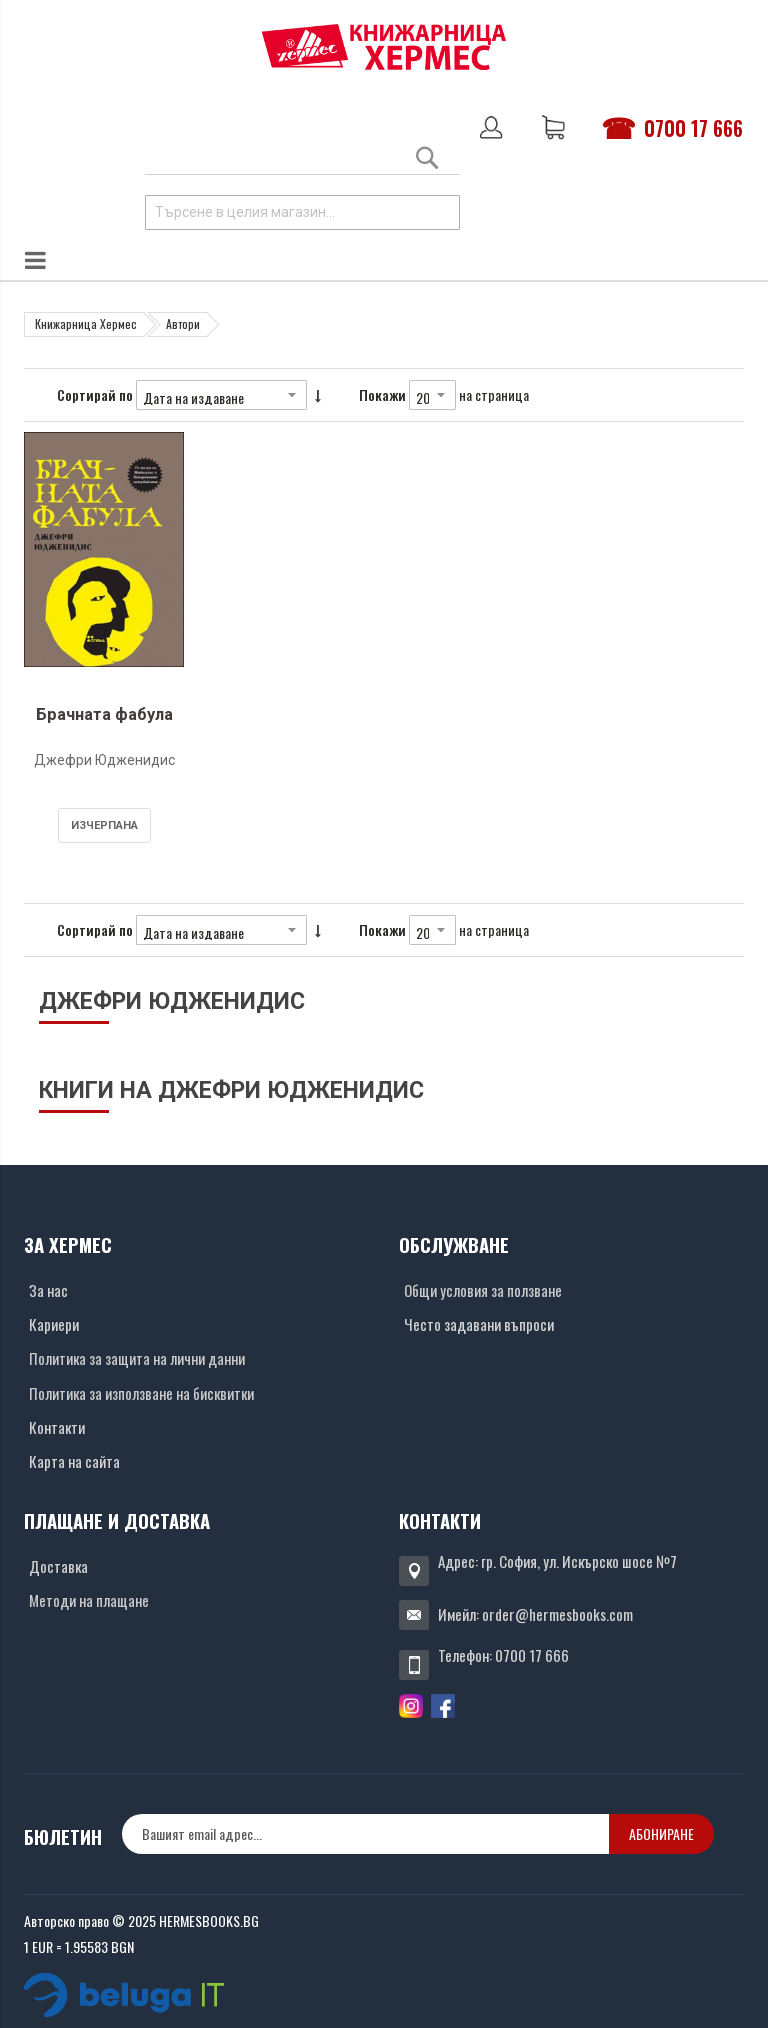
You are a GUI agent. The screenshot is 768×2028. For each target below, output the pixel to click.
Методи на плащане (89, 1600)
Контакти (57, 1427)
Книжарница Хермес (86, 323)
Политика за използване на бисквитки (141, 1393)
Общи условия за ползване (483, 1290)
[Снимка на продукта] (104, 564)
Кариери (54, 1324)
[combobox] (302, 212)
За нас (48, 1290)
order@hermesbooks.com (557, 1614)
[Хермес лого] (384, 46)
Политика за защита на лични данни (137, 1358)
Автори (183, 323)
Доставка (58, 1566)
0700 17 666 (693, 128)
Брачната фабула (104, 714)
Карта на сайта (74, 1461)
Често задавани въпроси (479, 1324)
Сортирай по (95, 394)
